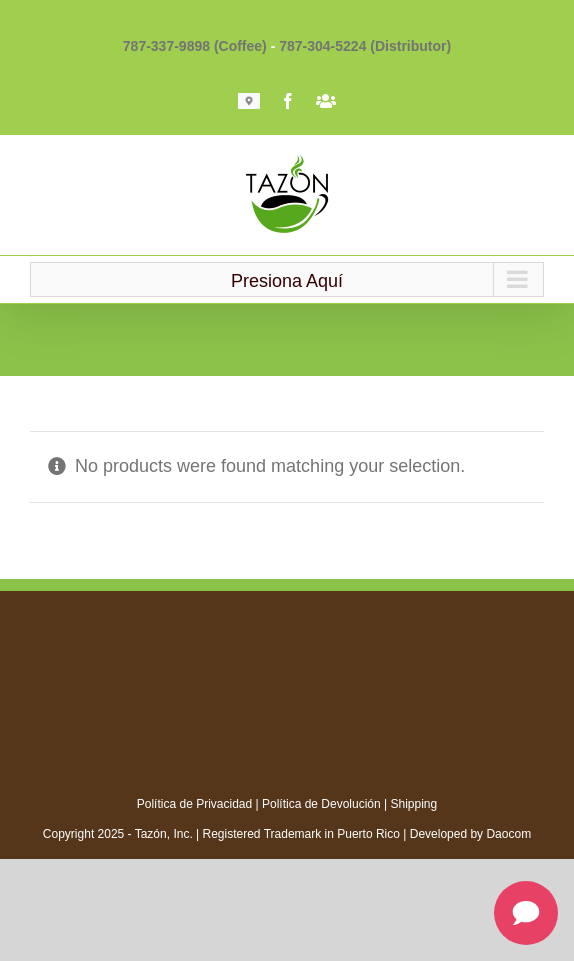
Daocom (508, 834)
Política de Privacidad (194, 804)
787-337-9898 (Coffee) (195, 46)
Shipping (414, 804)
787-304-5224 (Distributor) (365, 46)
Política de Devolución (321, 804)
